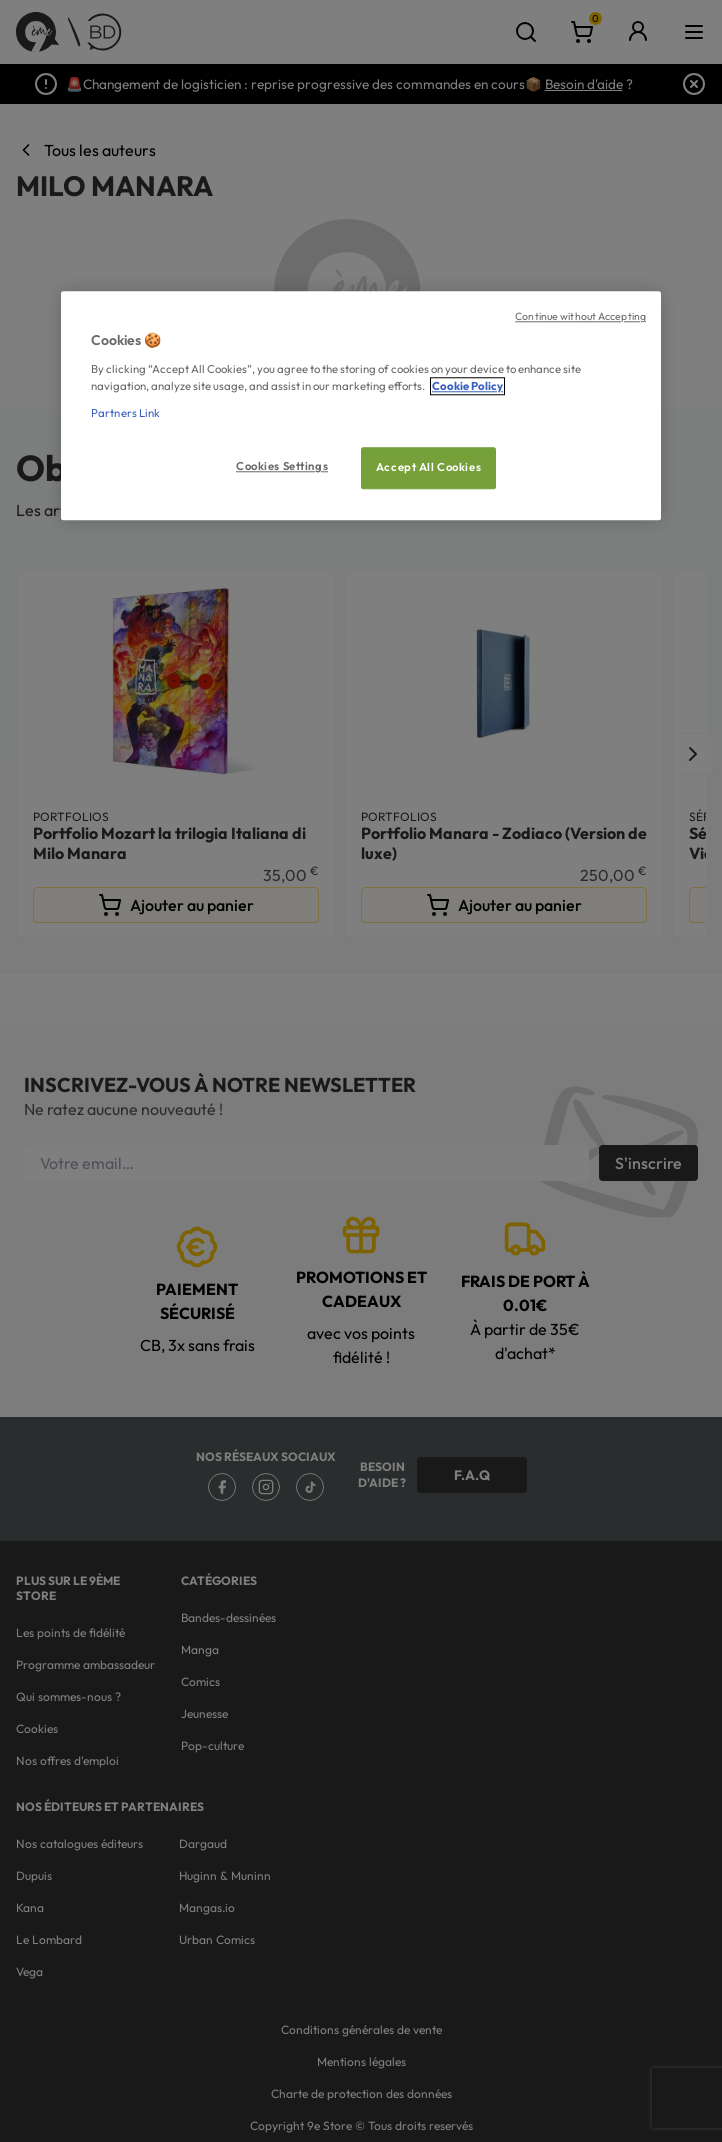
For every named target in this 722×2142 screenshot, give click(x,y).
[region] (361, 406)
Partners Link (125, 413)
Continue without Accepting (580, 317)
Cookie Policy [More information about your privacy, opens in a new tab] (467, 386)
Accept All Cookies (428, 467)
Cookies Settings (282, 466)
